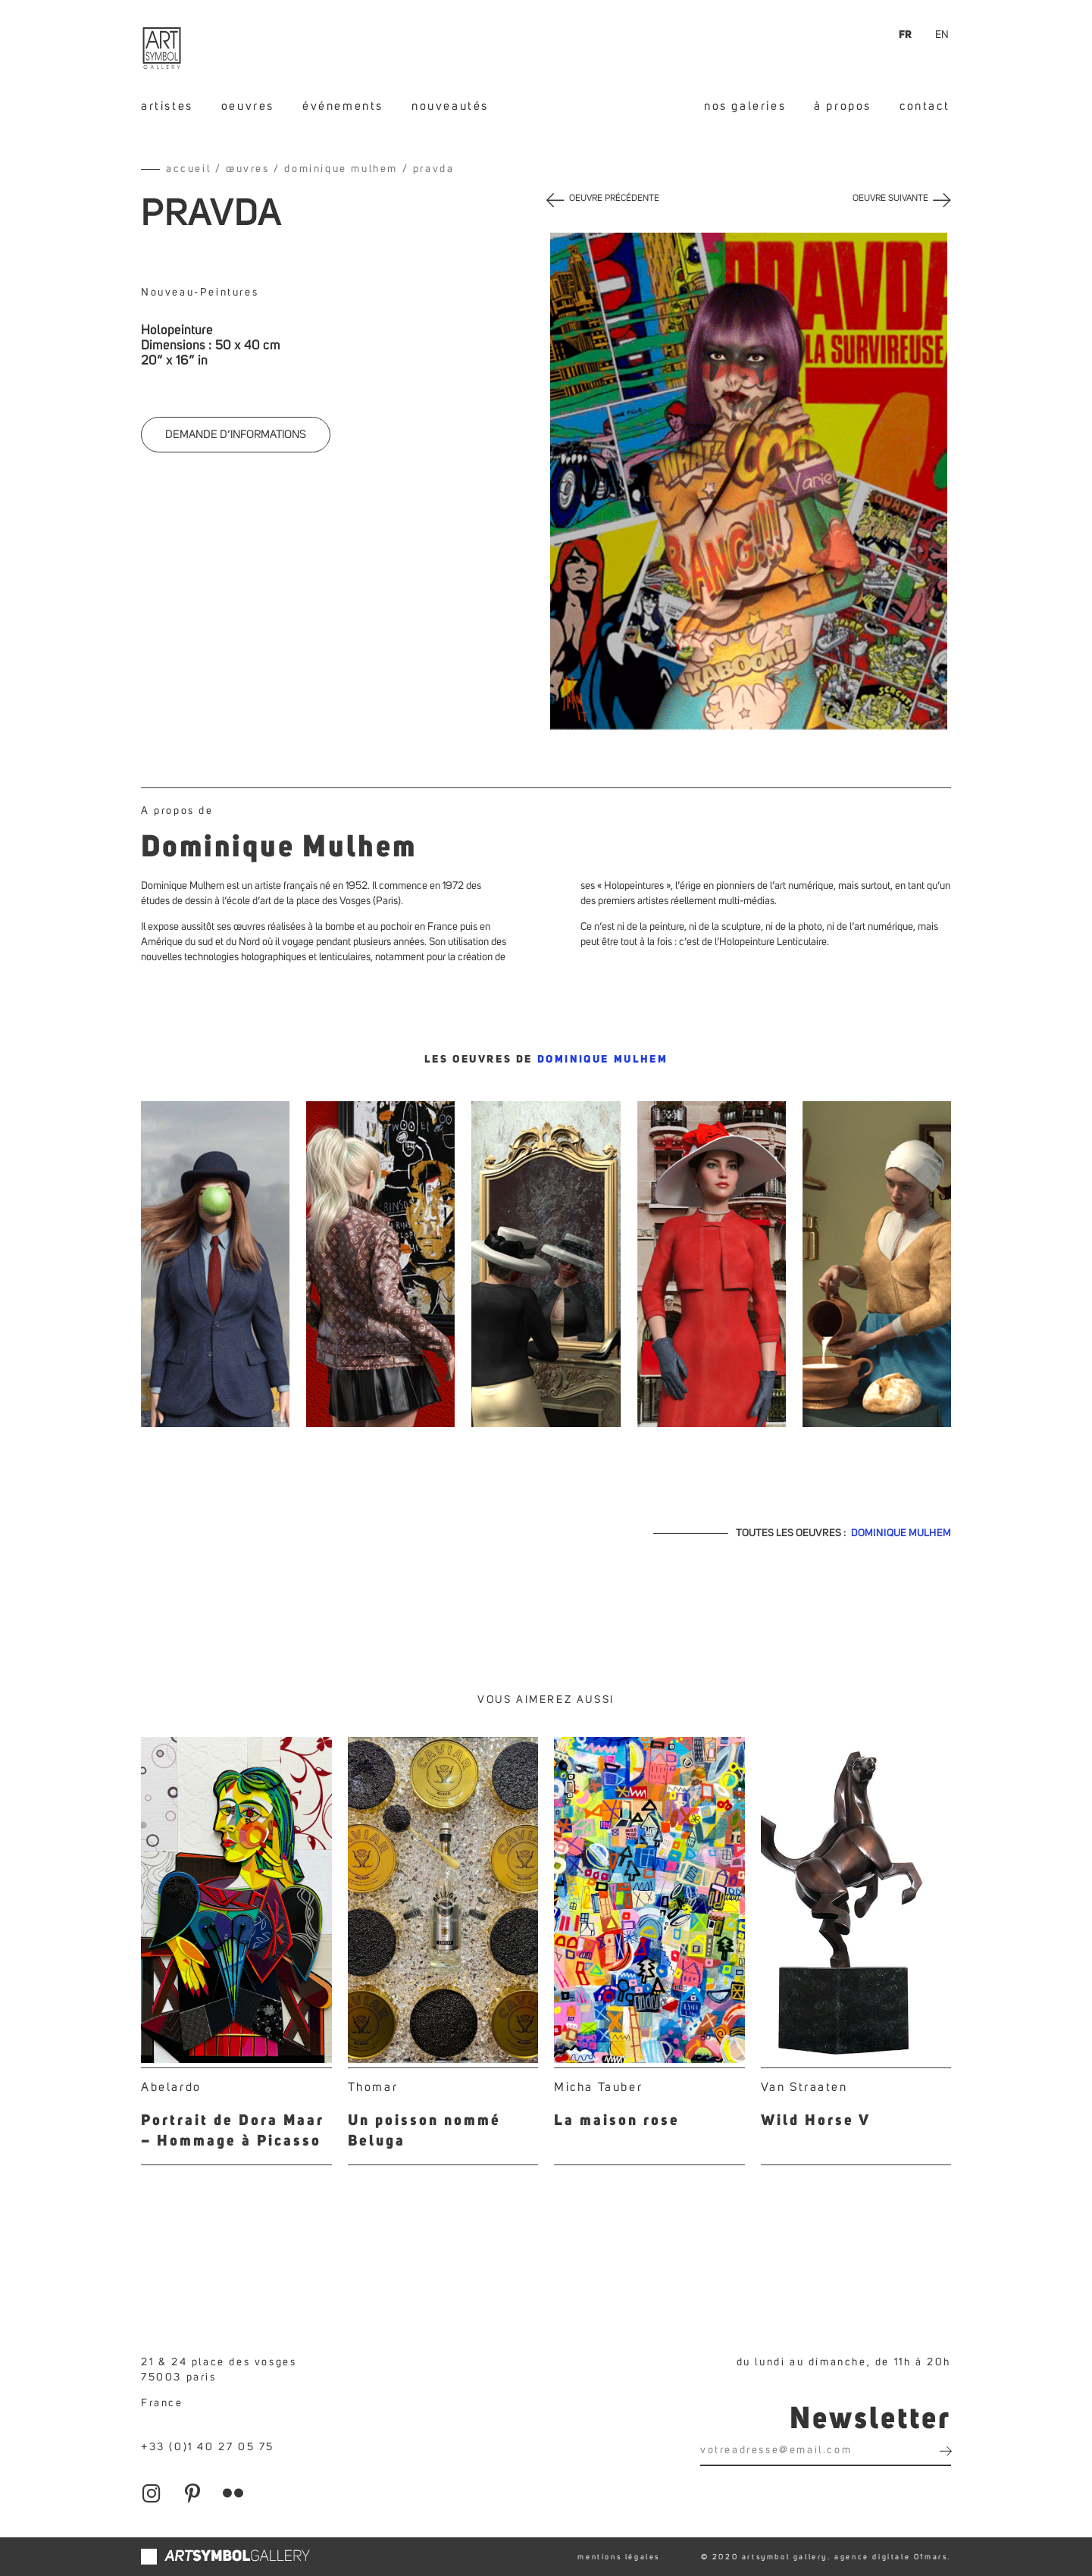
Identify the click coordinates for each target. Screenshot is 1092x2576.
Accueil (188, 169)
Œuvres (248, 169)
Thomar (373, 2087)
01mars (931, 2557)
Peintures (229, 292)
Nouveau (167, 292)
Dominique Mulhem (341, 169)
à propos (842, 106)
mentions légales (618, 2557)
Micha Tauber (598, 2087)
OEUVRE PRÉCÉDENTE (614, 198)
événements (342, 106)
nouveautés (450, 106)
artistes (167, 106)
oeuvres (247, 106)
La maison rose (617, 2121)
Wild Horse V (816, 2121)
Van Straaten (804, 2087)
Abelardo (171, 2087)
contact (925, 106)
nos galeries (745, 106)
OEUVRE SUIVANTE (890, 198)
